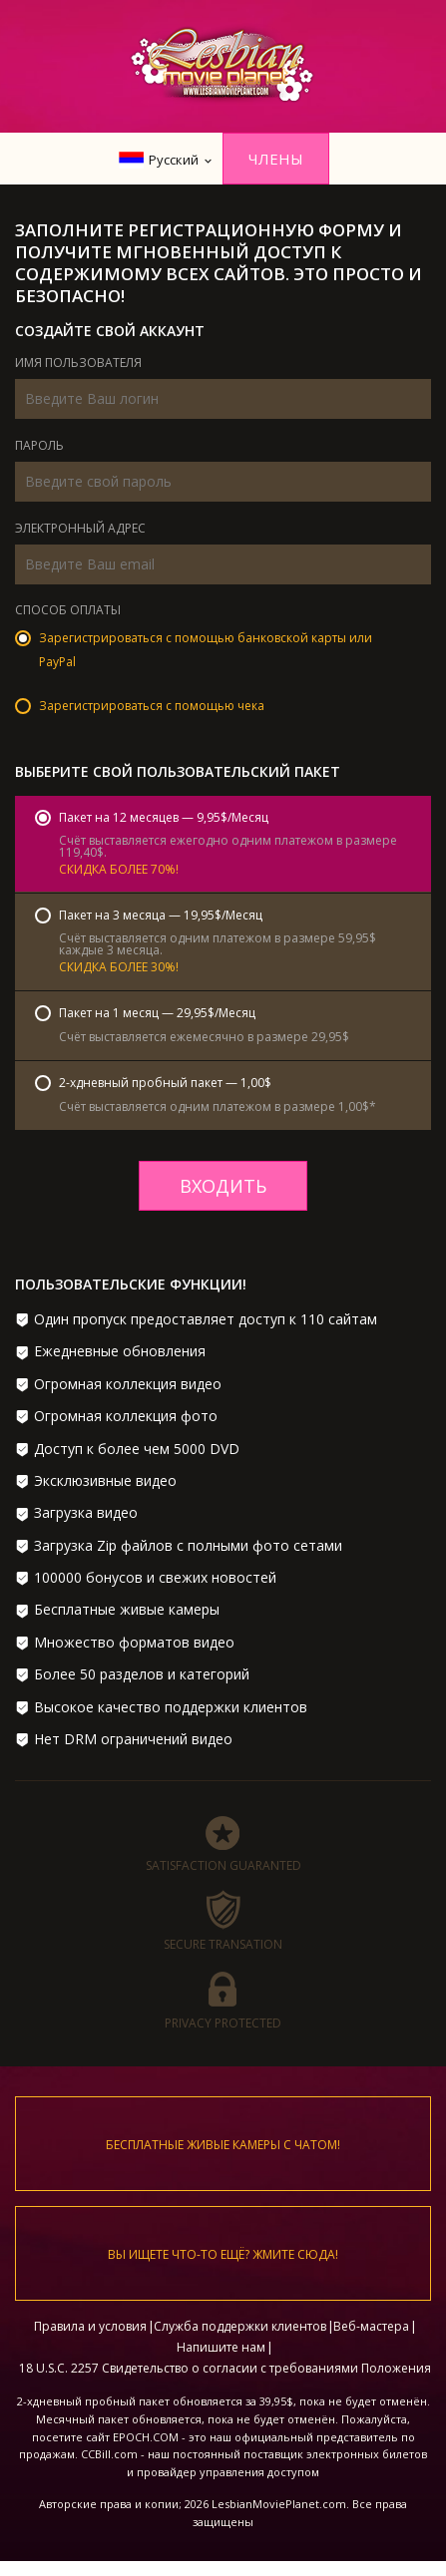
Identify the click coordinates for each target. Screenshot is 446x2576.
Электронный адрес (80, 530)
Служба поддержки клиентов (240, 2326)
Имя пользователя (78, 364)
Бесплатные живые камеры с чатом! (223, 2144)
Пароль (39, 447)
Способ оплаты (68, 611)
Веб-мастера (371, 2326)
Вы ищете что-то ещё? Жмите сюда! (223, 2254)
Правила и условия (90, 2326)
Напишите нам (221, 2347)
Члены (275, 159)
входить (223, 1186)
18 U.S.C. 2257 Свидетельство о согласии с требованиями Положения (225, 2368)
